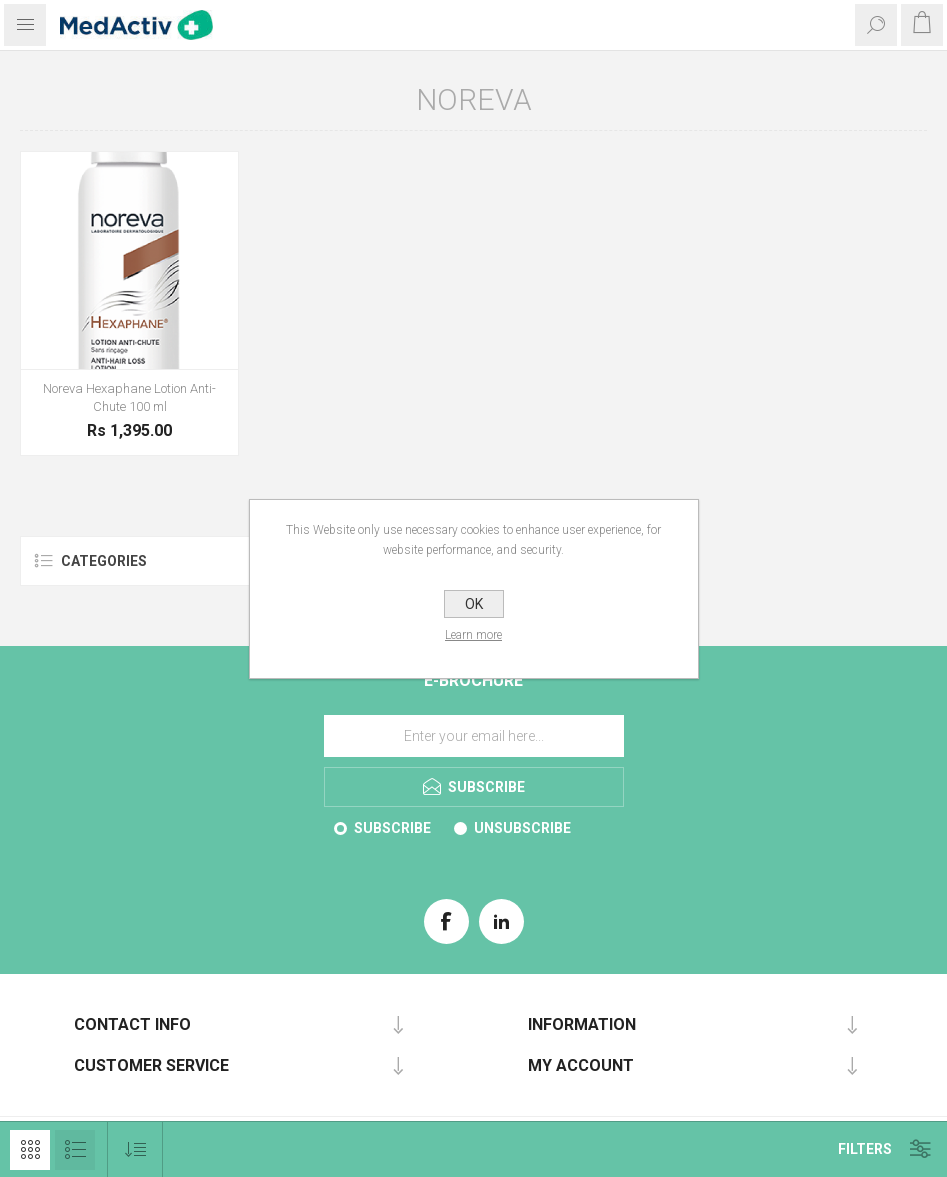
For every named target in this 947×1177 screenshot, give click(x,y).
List (75, 1150)
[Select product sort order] (135, 1149)
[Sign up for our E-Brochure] (474, 736)
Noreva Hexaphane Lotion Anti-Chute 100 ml (129, 397)
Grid (30, 1150)
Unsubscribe (522, 828)
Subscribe (392, 828)
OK (474, 604)
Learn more (473, 635)
